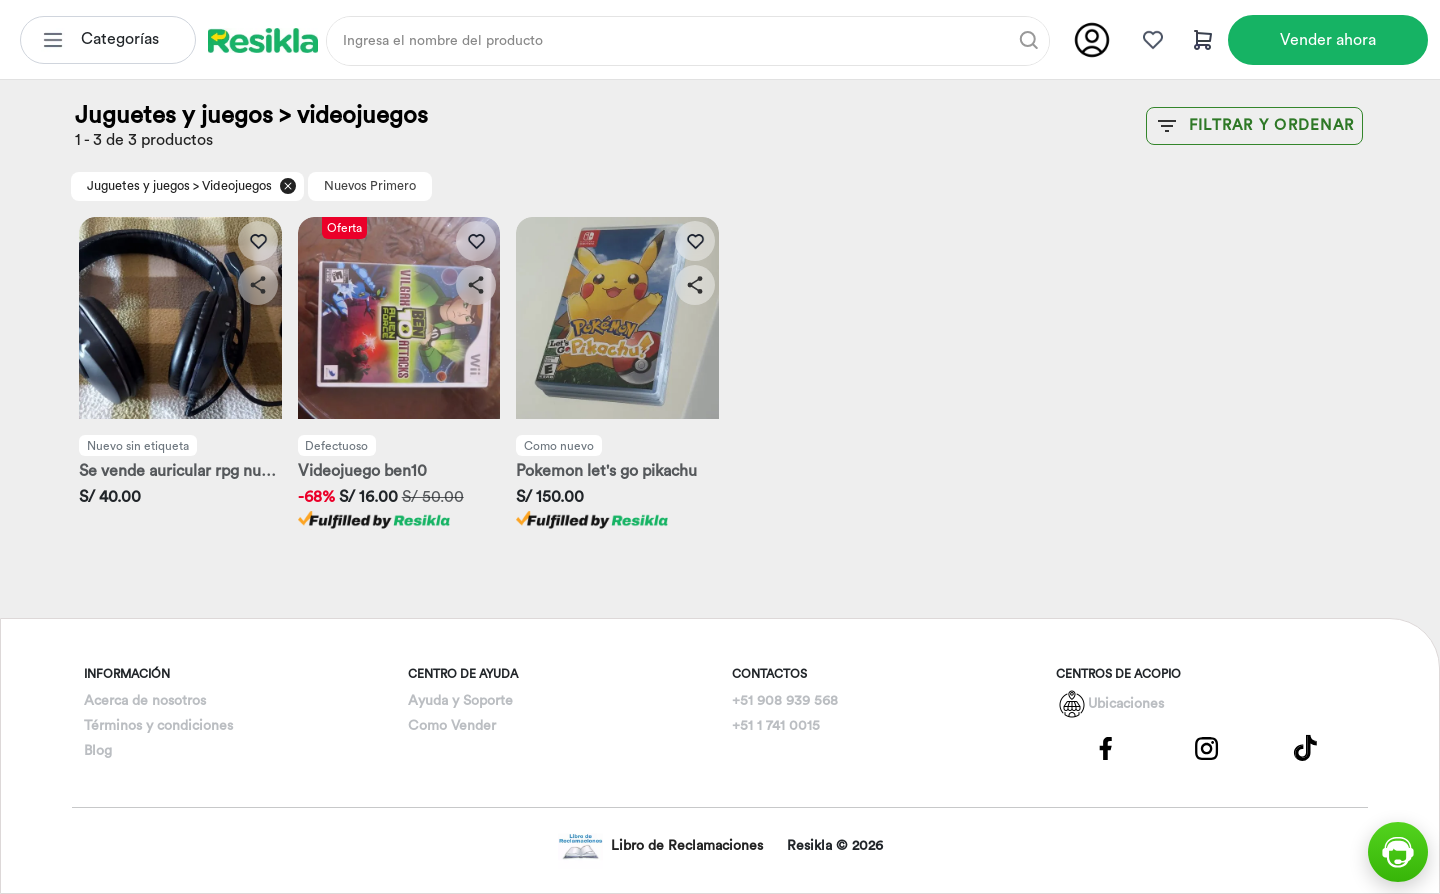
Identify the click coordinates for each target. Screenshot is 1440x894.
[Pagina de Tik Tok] (1306, 747)
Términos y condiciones (158, 726)
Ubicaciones (1126, 704)
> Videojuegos (232, 186)
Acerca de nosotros (145, 701)
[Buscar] (1029, 40)
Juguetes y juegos (138, 186)
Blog (98, 751)
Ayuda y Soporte (460, 701)
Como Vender (452, 726)
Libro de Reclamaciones (660, 846)
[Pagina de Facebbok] (1106, 747)
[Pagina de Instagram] (1206, 747)
